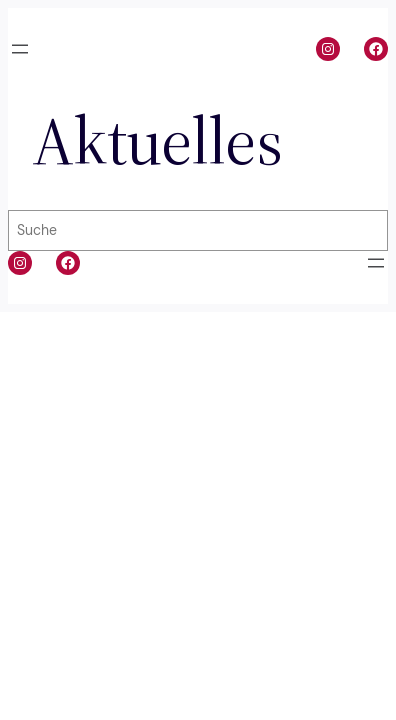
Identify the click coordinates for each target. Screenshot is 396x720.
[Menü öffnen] (20, 49)
